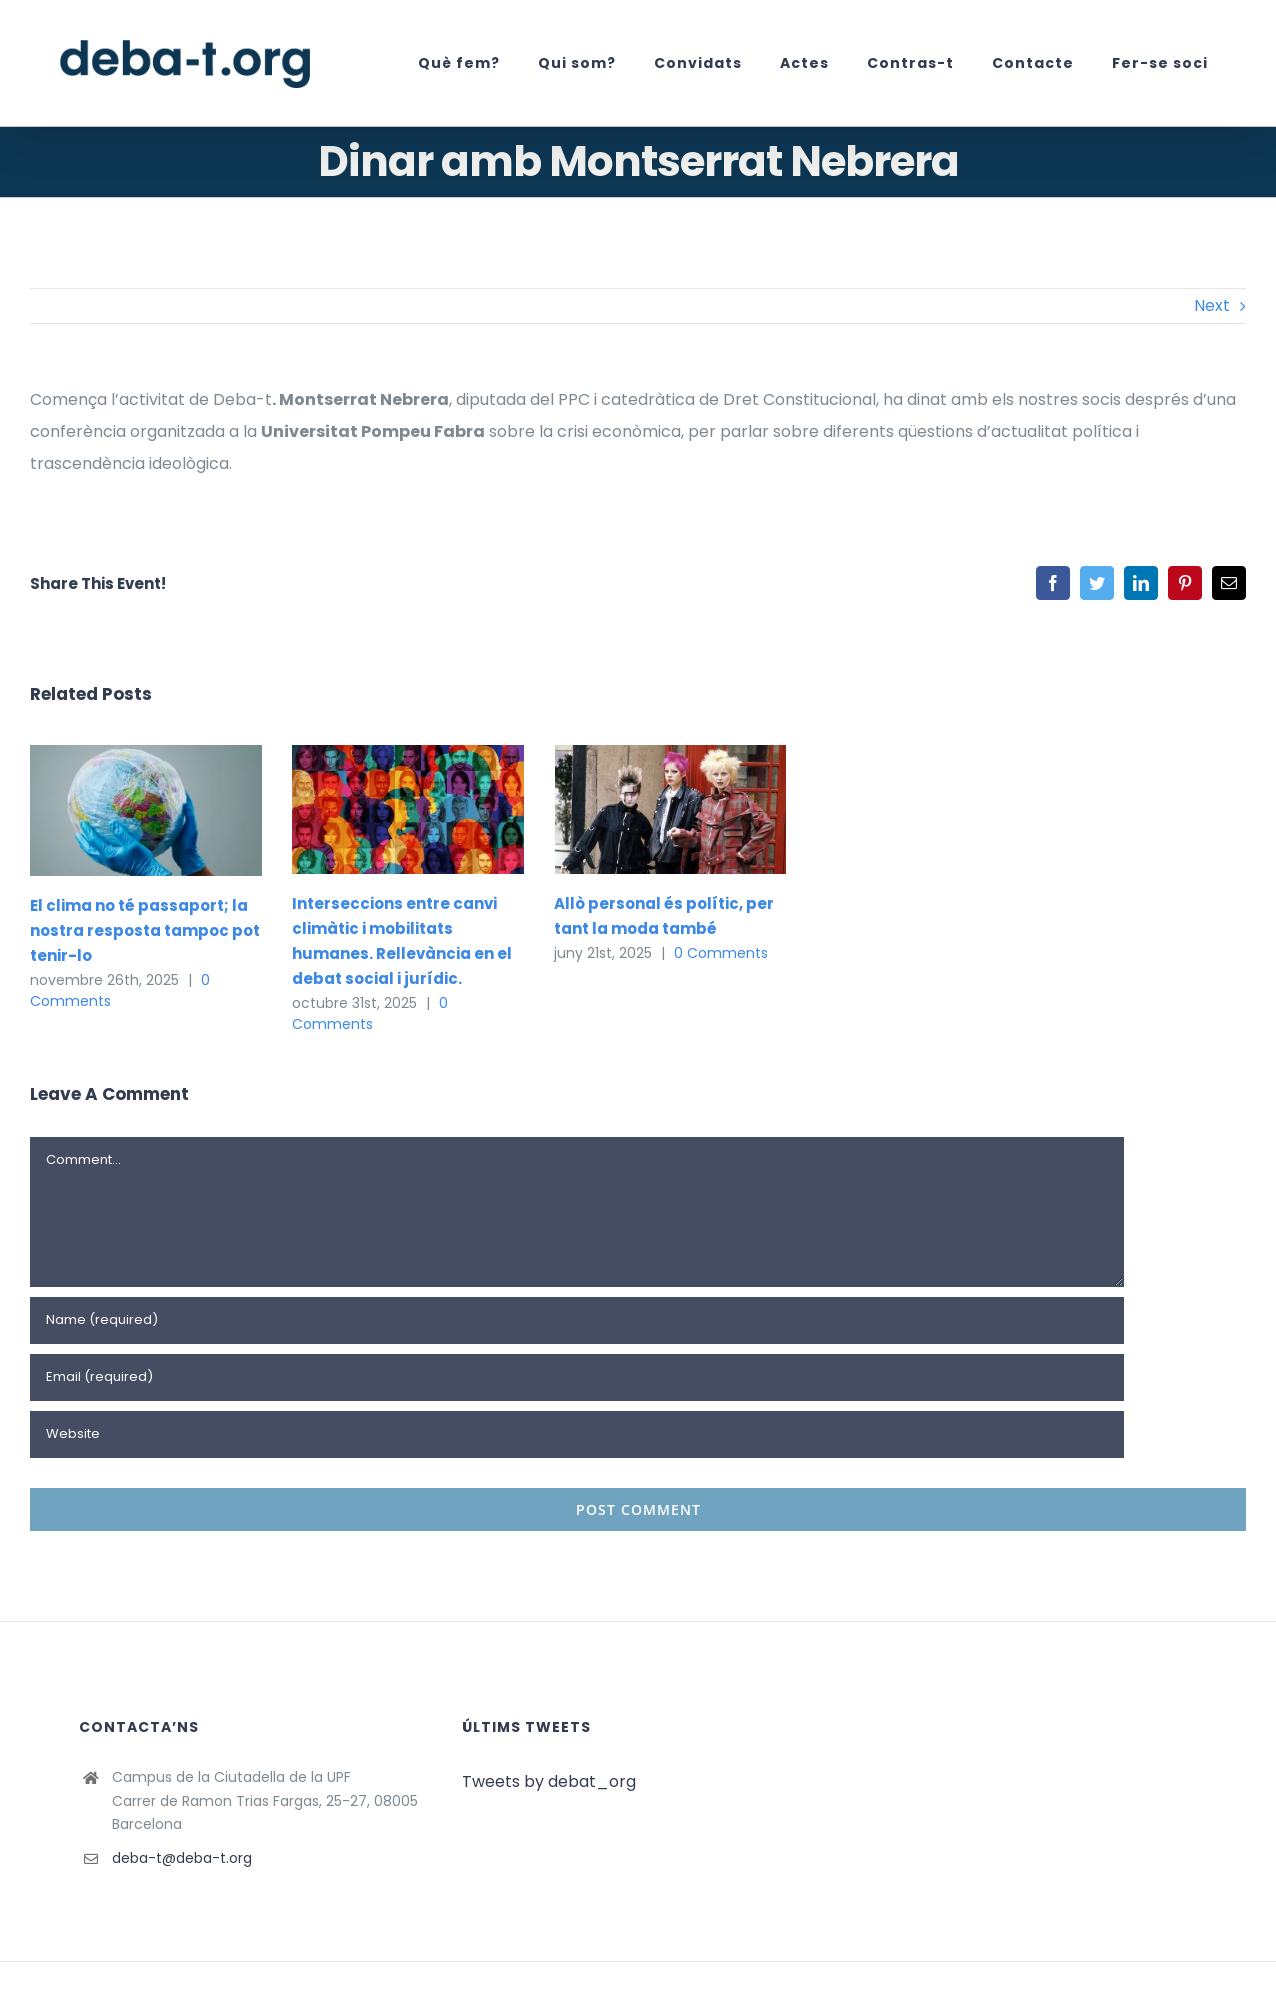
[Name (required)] (577, 1320)
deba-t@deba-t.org (182, 1858)
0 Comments (370, 1013)
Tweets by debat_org (549, 1781)
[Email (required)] (577, 1377)
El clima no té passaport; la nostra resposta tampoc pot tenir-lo (145, 930)
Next (1212, 305)
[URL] (577, 1434)
